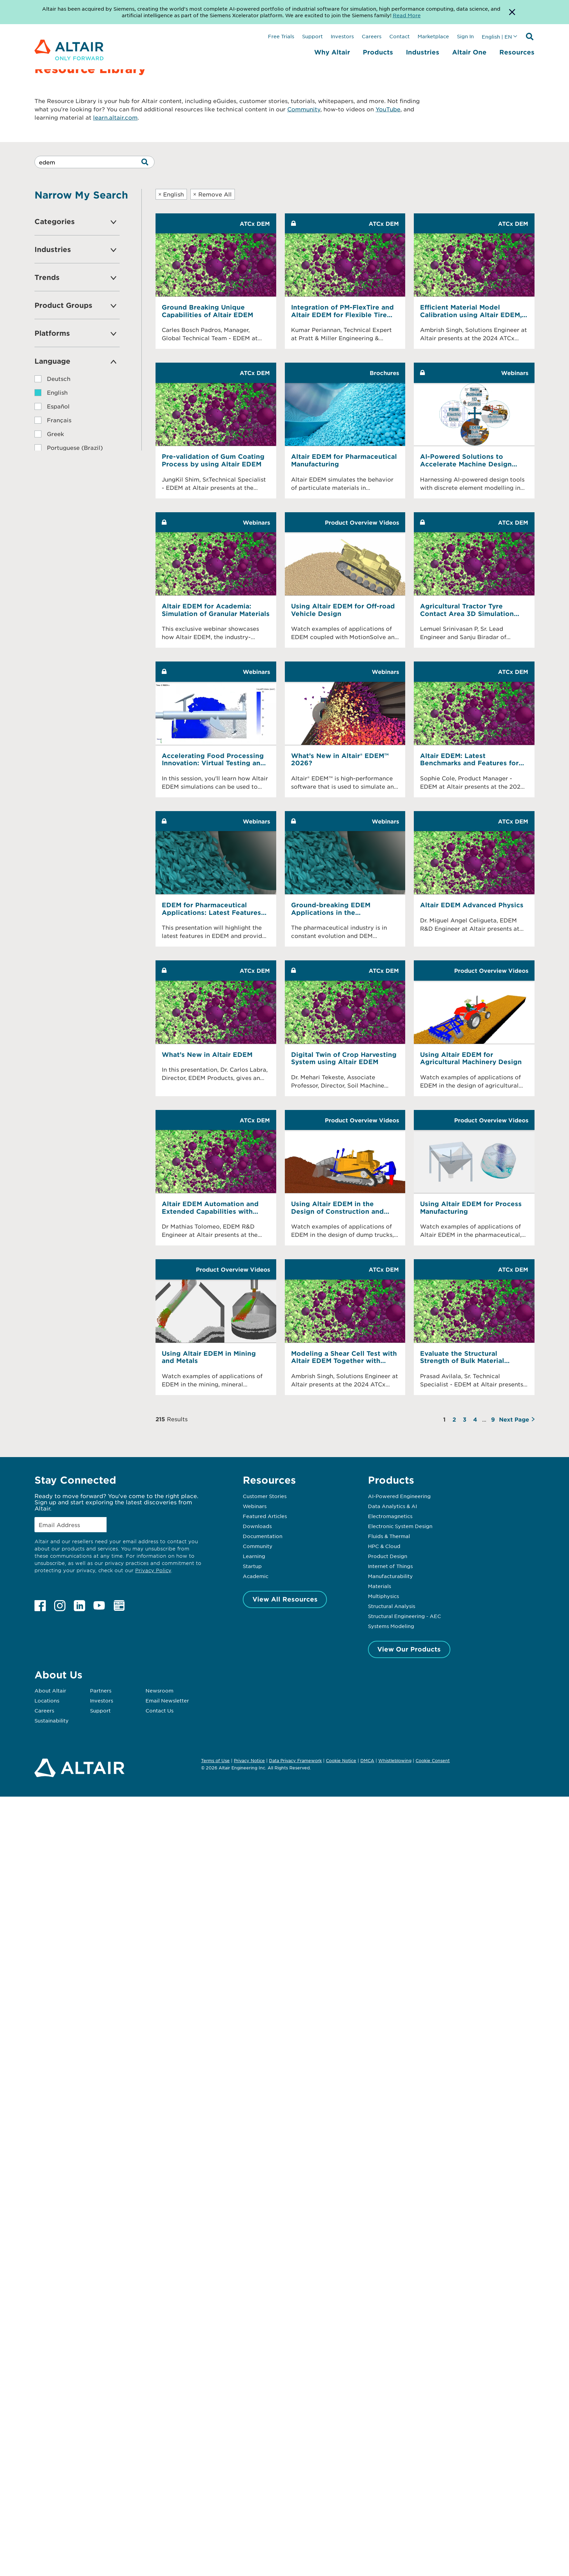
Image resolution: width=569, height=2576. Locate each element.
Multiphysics (383, 1596)
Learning (254, 1556)
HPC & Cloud (384, 1546)
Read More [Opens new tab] (407, 15)
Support (312, 36)
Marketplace (433, 36)
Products (378, 52)
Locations (46, 1700)
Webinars (255, 1506)
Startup (252, 1566)
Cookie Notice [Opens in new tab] (341, 1760)
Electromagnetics (390, 1516)
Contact (399, 36)
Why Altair (332, 52)
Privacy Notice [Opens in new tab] (249, 1760)
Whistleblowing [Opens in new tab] (394, 1760)
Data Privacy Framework (295, 1760)
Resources (517, 52)
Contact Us (159, 1710)
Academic (255, 1576)
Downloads (257, 1526)
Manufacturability (390, 1576)
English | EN (497, 36)
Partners (100, 1690)
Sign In (465, 36)
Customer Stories (265, 1496)
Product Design (387, 1556)
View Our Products (409, 1649)
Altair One (469, 52)
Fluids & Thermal (389, 1536)
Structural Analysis (391, 1606)
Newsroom (159, 1690)
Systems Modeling (391, 1626)
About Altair (50, 1690)
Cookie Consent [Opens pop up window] (433, 1760)
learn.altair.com (115, 117)
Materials (379, 1586)
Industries (422, 52)
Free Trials (281, 36)
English (171, 194)
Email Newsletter (167, 1700)
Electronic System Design (400, 1526)
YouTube (388, 108)
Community (303, 108)
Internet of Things (390, 1566)
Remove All (212, 194)
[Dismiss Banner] (512, 12)
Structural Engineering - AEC (404, 1616)
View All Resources (285, 1599)
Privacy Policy (153, 1570)
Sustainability (51, 1720)
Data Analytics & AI (392, 1506)
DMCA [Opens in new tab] (367, 1760)
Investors (342, 36)
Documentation (262, 1536)
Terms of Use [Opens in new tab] (215, 1760)
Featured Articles (265, 1516)
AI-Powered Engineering (399, 1496)
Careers (371, 36)
